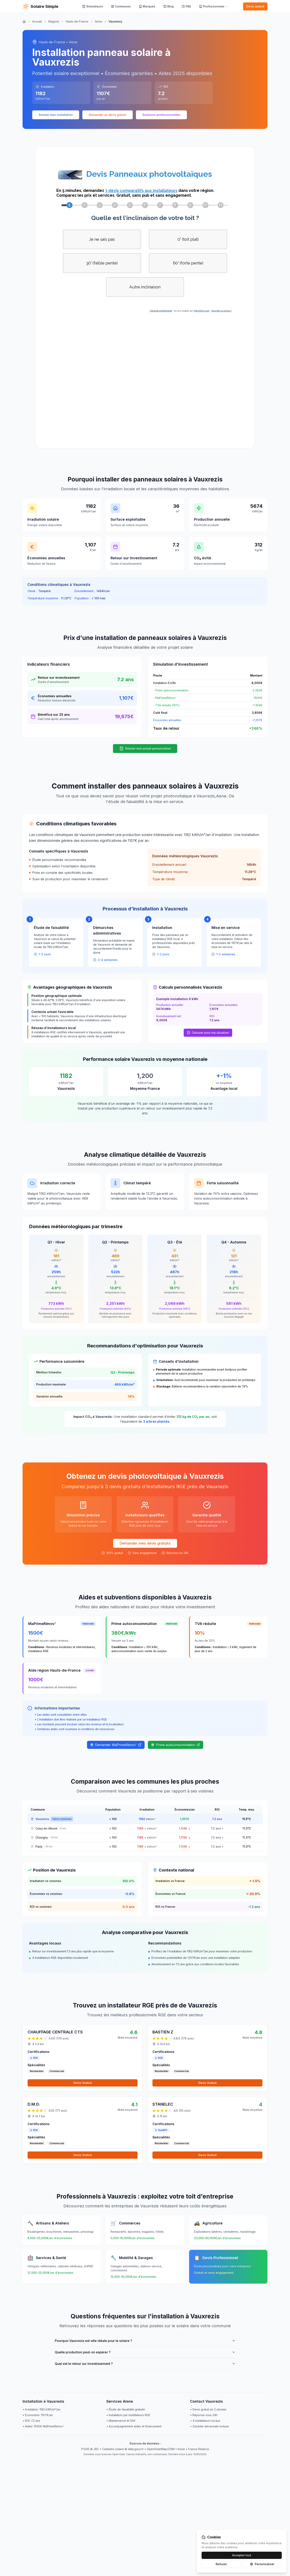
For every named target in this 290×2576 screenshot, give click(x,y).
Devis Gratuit (83, 2082)
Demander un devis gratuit (107, 114)
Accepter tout (241, 2555)
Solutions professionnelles (161, 114)
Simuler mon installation (56, 114)
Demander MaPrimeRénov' (115, 1745)
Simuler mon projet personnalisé (145, 749)
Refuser (221, 2564)
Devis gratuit (255, 6)
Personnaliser (262, 2564)
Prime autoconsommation (175, 1745)
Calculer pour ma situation (208, 1032)
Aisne (98, 21)
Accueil (37, 21)
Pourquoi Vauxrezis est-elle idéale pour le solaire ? (145, 2341)
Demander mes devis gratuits (145, 1543)
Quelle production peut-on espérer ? (145, 2352)
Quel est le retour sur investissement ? (145, 2364)
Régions (53, 21)
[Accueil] (24, 21)
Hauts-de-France (77, 21)
